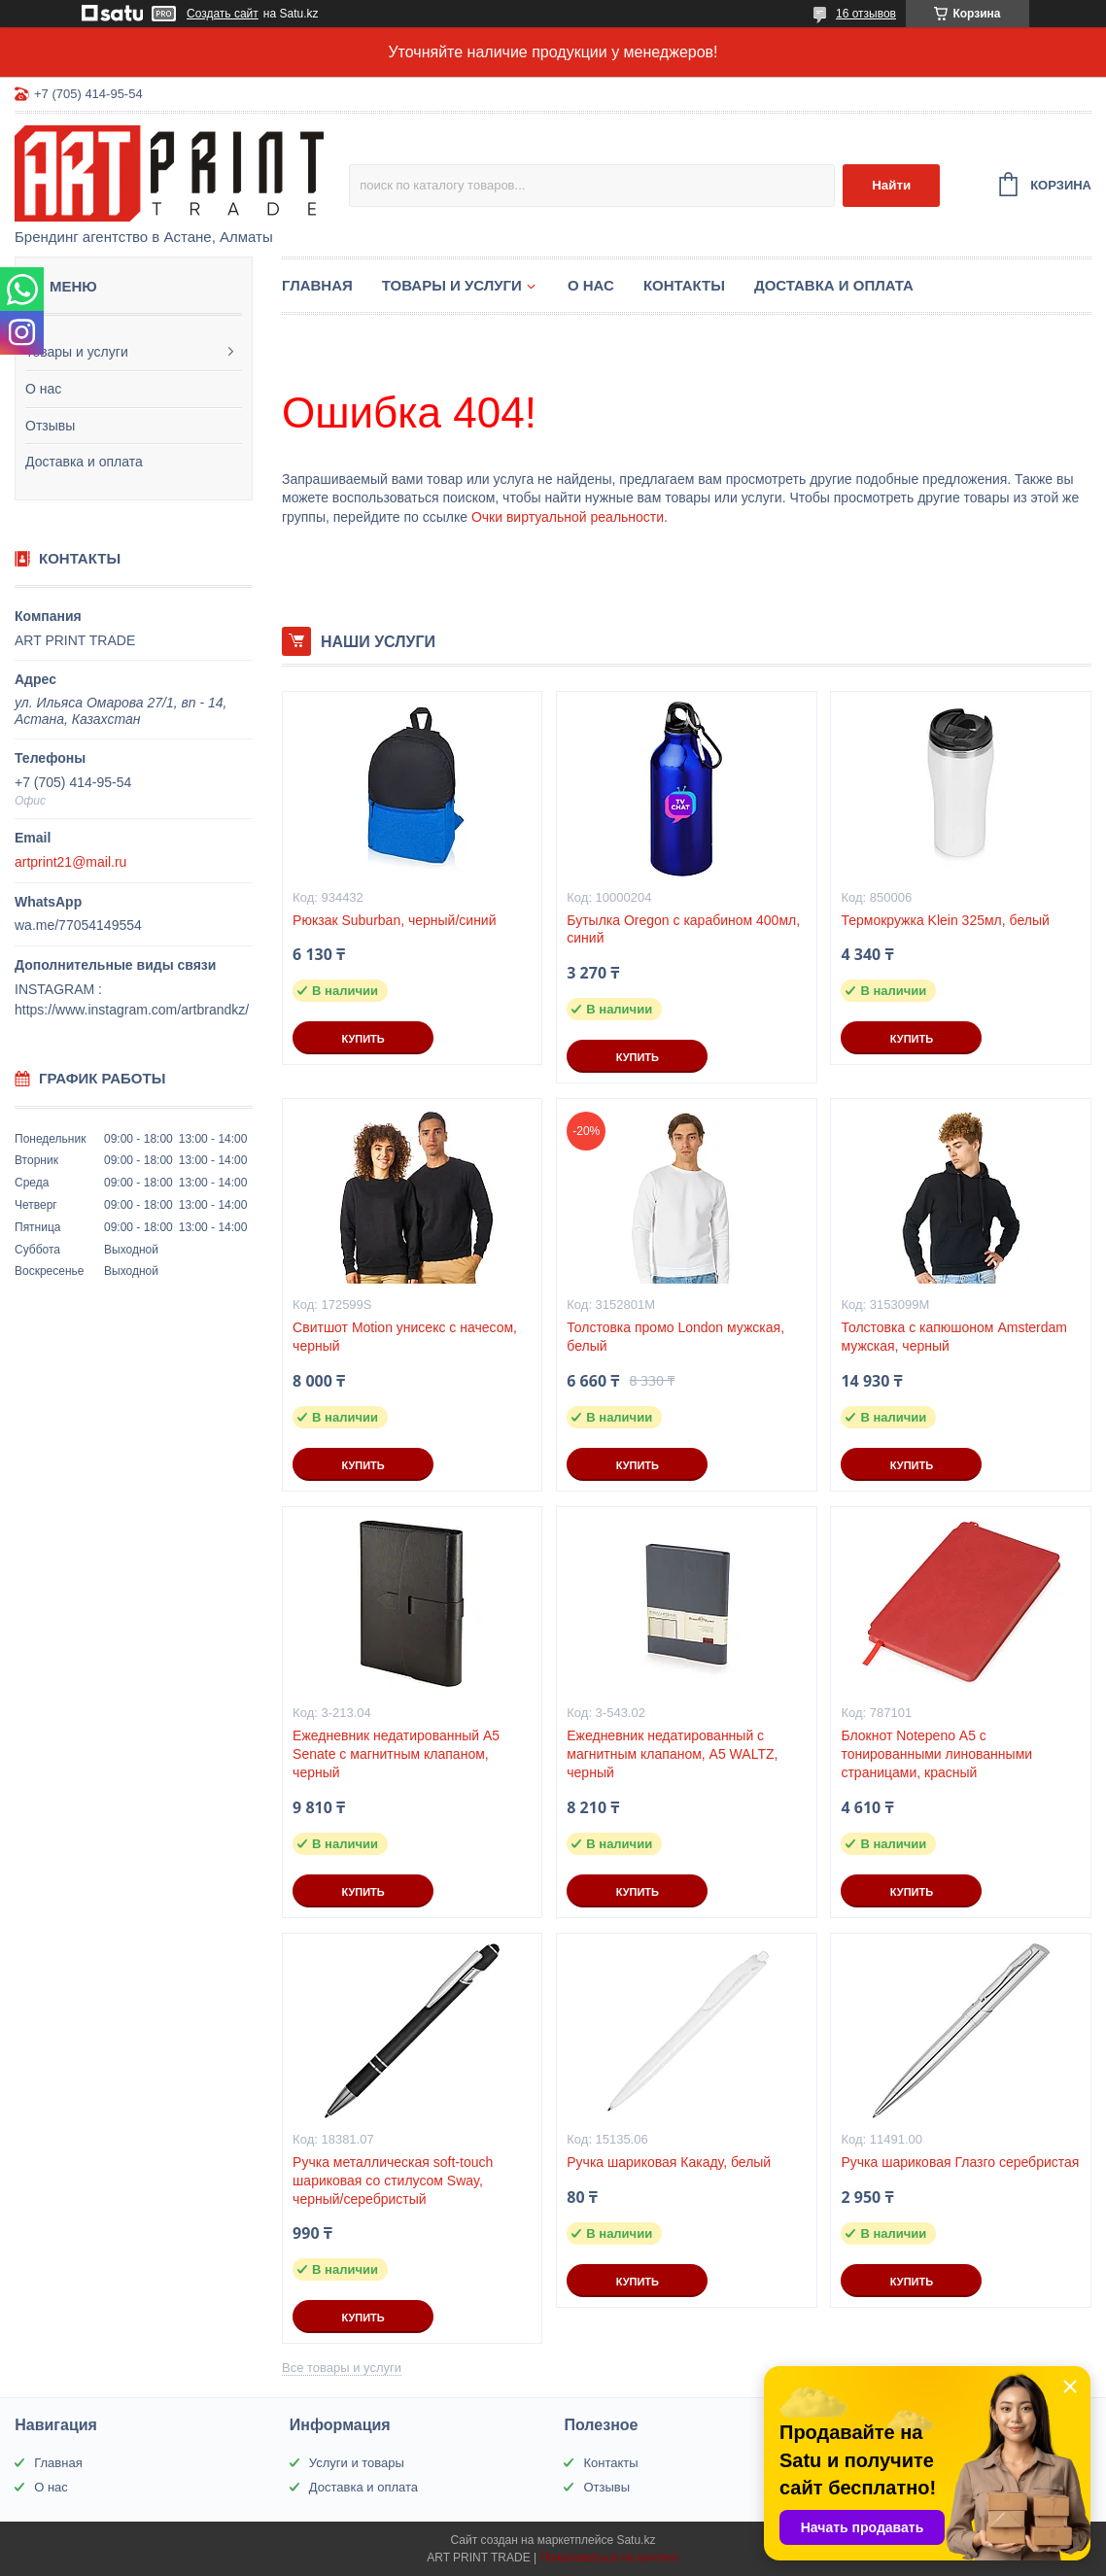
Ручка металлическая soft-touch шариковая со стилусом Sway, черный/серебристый (393, 2180)
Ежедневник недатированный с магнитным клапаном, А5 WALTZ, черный (672, 1754)
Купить (362, 1039)
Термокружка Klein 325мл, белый (945, 920)
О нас (43, 388)
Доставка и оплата (84, 461)
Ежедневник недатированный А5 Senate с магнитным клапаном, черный (396, 1754)
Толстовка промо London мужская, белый (675, 1337)
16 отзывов (866, 13)
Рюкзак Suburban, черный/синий (394, 920)
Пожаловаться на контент (608, 2557)
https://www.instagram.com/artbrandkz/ (132, 1009)
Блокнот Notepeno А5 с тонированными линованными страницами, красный (936, 1754)
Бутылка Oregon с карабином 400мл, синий (683, 929)
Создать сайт (223, 13)
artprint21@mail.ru (70, 862)
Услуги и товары (356, 2463)
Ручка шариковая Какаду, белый (669, 2162)
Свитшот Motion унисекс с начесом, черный (405, 1337)
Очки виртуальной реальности (567, 517)
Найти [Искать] (891, 185)
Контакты (684, 285)
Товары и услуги (76, 352)
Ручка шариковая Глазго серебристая (960, 2162)
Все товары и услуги (341, 2367)
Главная (317, 285)
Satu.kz (635, 2540)
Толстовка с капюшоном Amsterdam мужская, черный (954, 1337)
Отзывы (50, 425)
